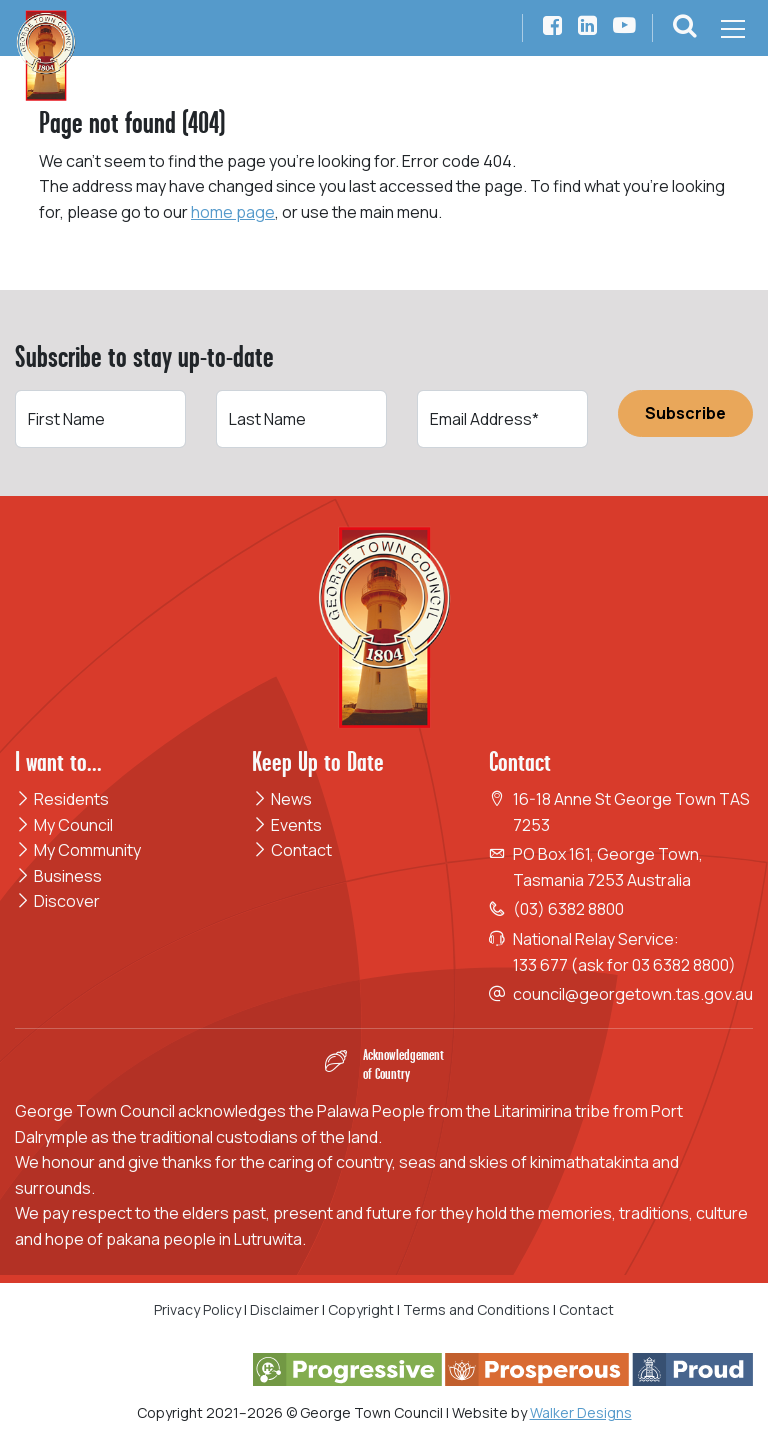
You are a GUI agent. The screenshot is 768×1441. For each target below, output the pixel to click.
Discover (57, 901)
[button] (685, 28)
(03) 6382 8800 (568, 909)
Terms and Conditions (478, 1309)
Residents (62, 799)
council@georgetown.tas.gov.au (633, 994)
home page (233, 212)
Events (287, 825)
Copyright (361, 1309)
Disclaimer (284, 1309)
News (282, 799)
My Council (64, 825)
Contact (292, 850)
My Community (78, 850)
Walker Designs (581, 1412)
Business (58, 876)
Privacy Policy (197, 1309)
